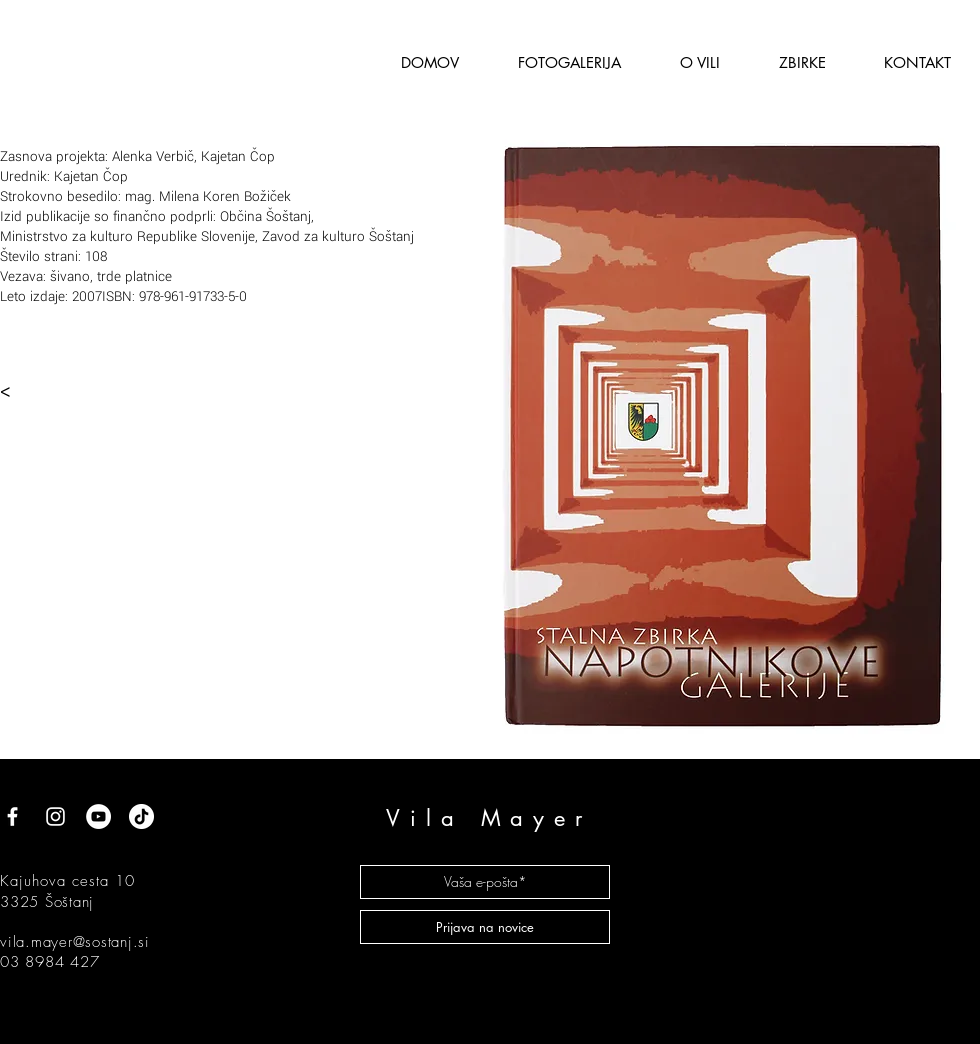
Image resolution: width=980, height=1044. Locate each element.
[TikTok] (141, 816)
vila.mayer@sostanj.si (75, 942)
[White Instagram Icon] (55, 816)
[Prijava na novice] (485, 927)
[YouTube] (98, 816)
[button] (699, 62)
